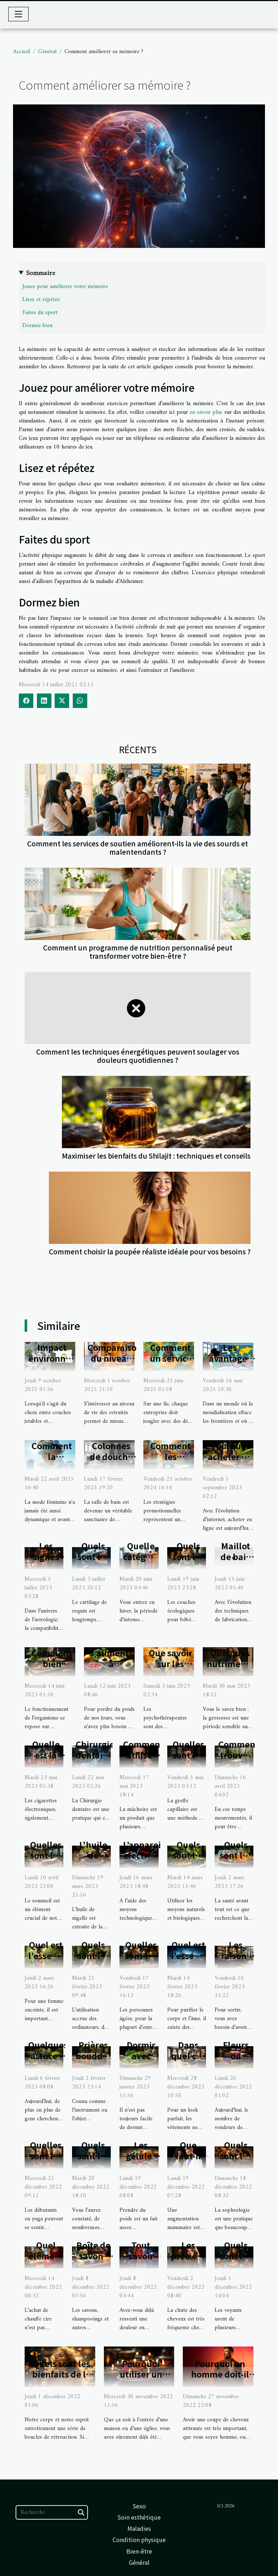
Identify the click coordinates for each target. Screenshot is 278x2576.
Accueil (21, 52)
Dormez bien (37, 326)
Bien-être (139, 2551)
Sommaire (40, 273)
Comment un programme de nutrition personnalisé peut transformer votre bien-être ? (137, 952)
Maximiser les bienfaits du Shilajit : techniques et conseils (156, 1156)
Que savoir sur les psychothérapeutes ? (186, 1669)
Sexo (139, 2506)
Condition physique (139, 2539)
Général (47, 52)
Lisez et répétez (41, 300)
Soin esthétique (139, 2517)
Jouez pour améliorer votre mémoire (65, 287)
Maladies (139, 2528)
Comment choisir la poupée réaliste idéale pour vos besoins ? (149, 1251)
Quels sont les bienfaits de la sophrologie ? (61, 2374)
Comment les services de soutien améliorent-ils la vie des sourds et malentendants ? (137, 847)
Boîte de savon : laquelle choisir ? (93, 2261)
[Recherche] (52, 2512)
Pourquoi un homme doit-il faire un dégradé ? (220, 2379)
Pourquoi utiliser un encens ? (141, 2374)
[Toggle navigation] (18, 14)
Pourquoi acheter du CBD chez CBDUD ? (230, 1461)
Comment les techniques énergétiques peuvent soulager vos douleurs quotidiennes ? (137, 1056)
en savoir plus (206, 412)
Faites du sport (40, 313)
